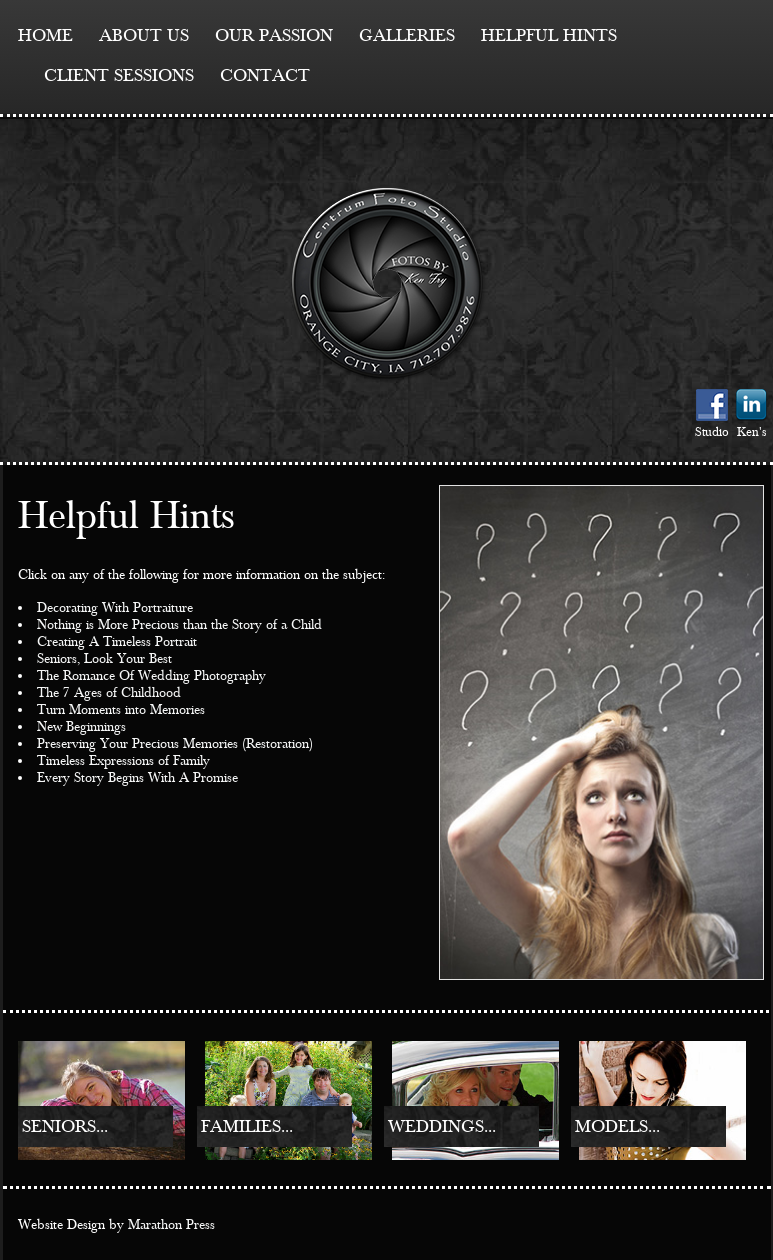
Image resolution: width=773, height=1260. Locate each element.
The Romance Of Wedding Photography (151, 676)
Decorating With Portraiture (115, 608)
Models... (617, 1126)
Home (45, 35)
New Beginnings (81, 727)
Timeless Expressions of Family (123, 761)
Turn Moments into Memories (121, 710)
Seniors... (65, 1126)
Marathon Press (171, 1225)
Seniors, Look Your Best (104, 659)
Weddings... (442, 1126)
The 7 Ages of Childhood (109, 693)
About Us (144, 35)
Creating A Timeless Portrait (117, 642)
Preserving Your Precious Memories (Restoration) (175, 744)
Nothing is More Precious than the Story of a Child (179, 625)
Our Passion (274, 35)
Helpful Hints (549, 35)
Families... (247, 1126)
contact (265, 75)
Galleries (407, 35)
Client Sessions (119, 75)
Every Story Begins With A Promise (137, 778)
